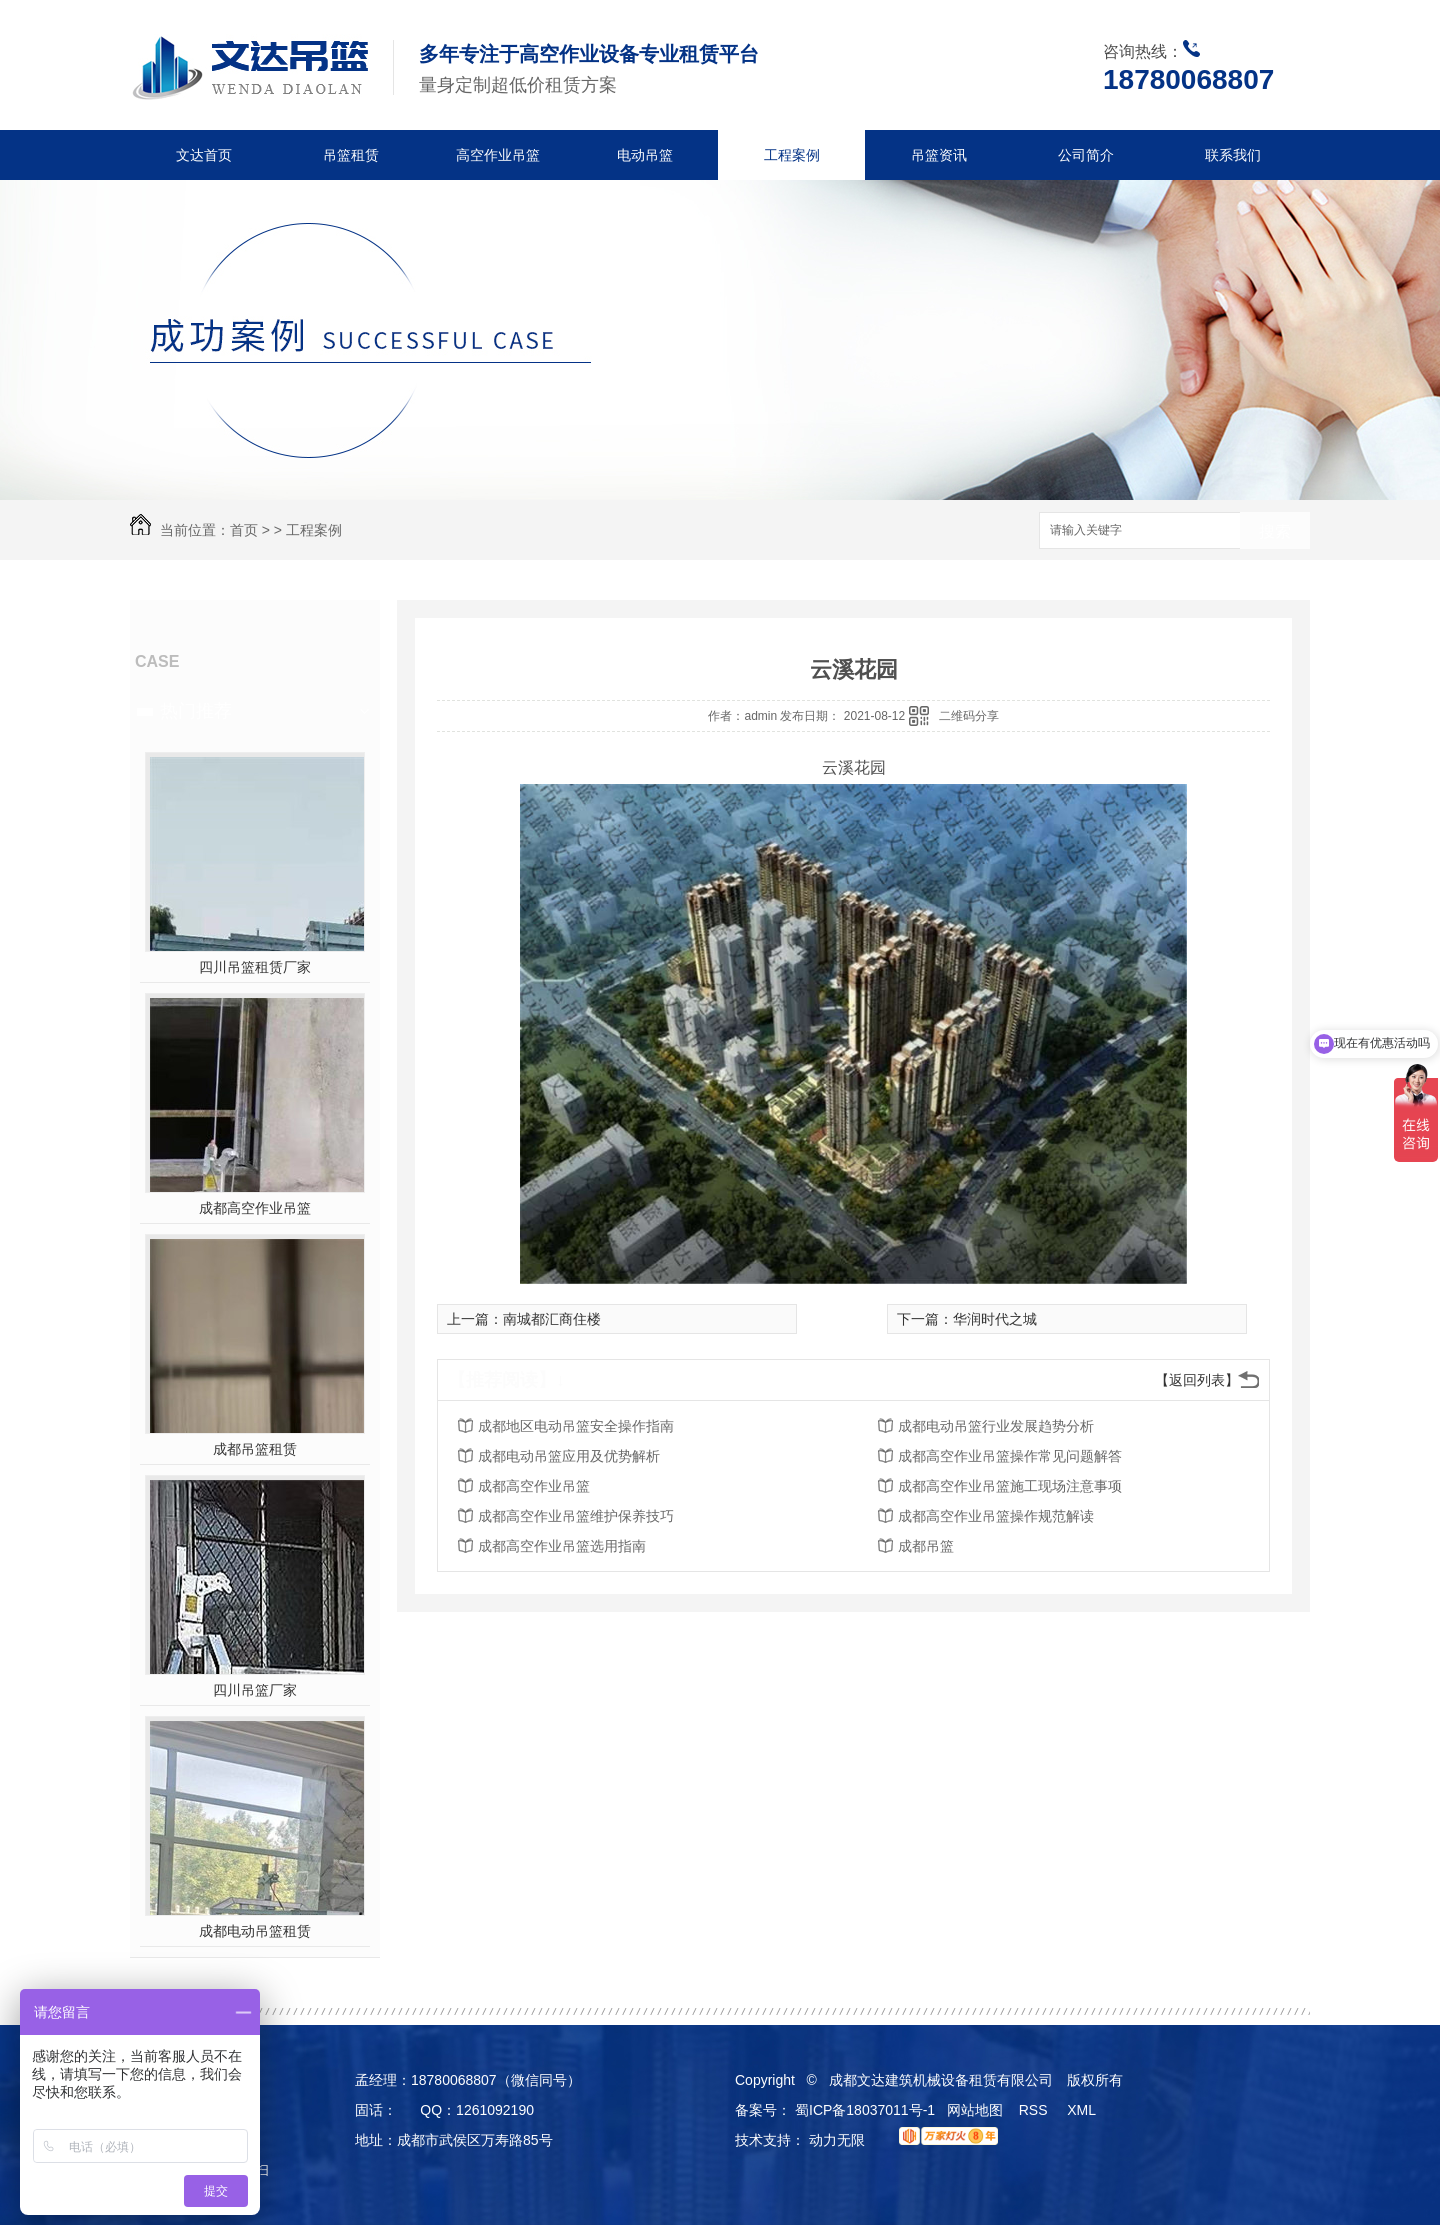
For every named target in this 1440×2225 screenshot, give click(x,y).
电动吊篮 (645, 155)
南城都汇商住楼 (552, 1319)
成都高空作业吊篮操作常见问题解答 (1010, 1456)
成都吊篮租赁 (255, 1449)
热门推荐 (196, 711)
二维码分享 (969, 716)
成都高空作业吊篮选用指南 (562, 1546)
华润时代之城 (995, 1319)
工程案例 (792, 155)
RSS (1035, 2110)
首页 (244, 530)
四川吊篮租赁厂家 (255, 967)
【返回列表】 (1197, 1380)
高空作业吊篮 (498, 155)
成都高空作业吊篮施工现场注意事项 (1010, 1486)
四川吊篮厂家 (255, 1690)
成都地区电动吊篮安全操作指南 (576, 1426)
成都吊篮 (926, 1546)
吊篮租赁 (351, 155)
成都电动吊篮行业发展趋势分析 (996, 1426)
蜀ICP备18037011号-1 (865, 2110)
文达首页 (204, 155)
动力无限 (837, 2140)
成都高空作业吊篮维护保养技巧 (576, 1516)
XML (1083, 2110)
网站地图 (975, 2110)
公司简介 (1086, 155)
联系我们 (1233, 155)
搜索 (1275, 531)
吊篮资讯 (939, 155)
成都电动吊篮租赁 (255, 1931)
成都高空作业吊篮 (255, 1208)
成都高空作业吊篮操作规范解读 (996, 1516)
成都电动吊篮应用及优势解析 (569, 1456)
